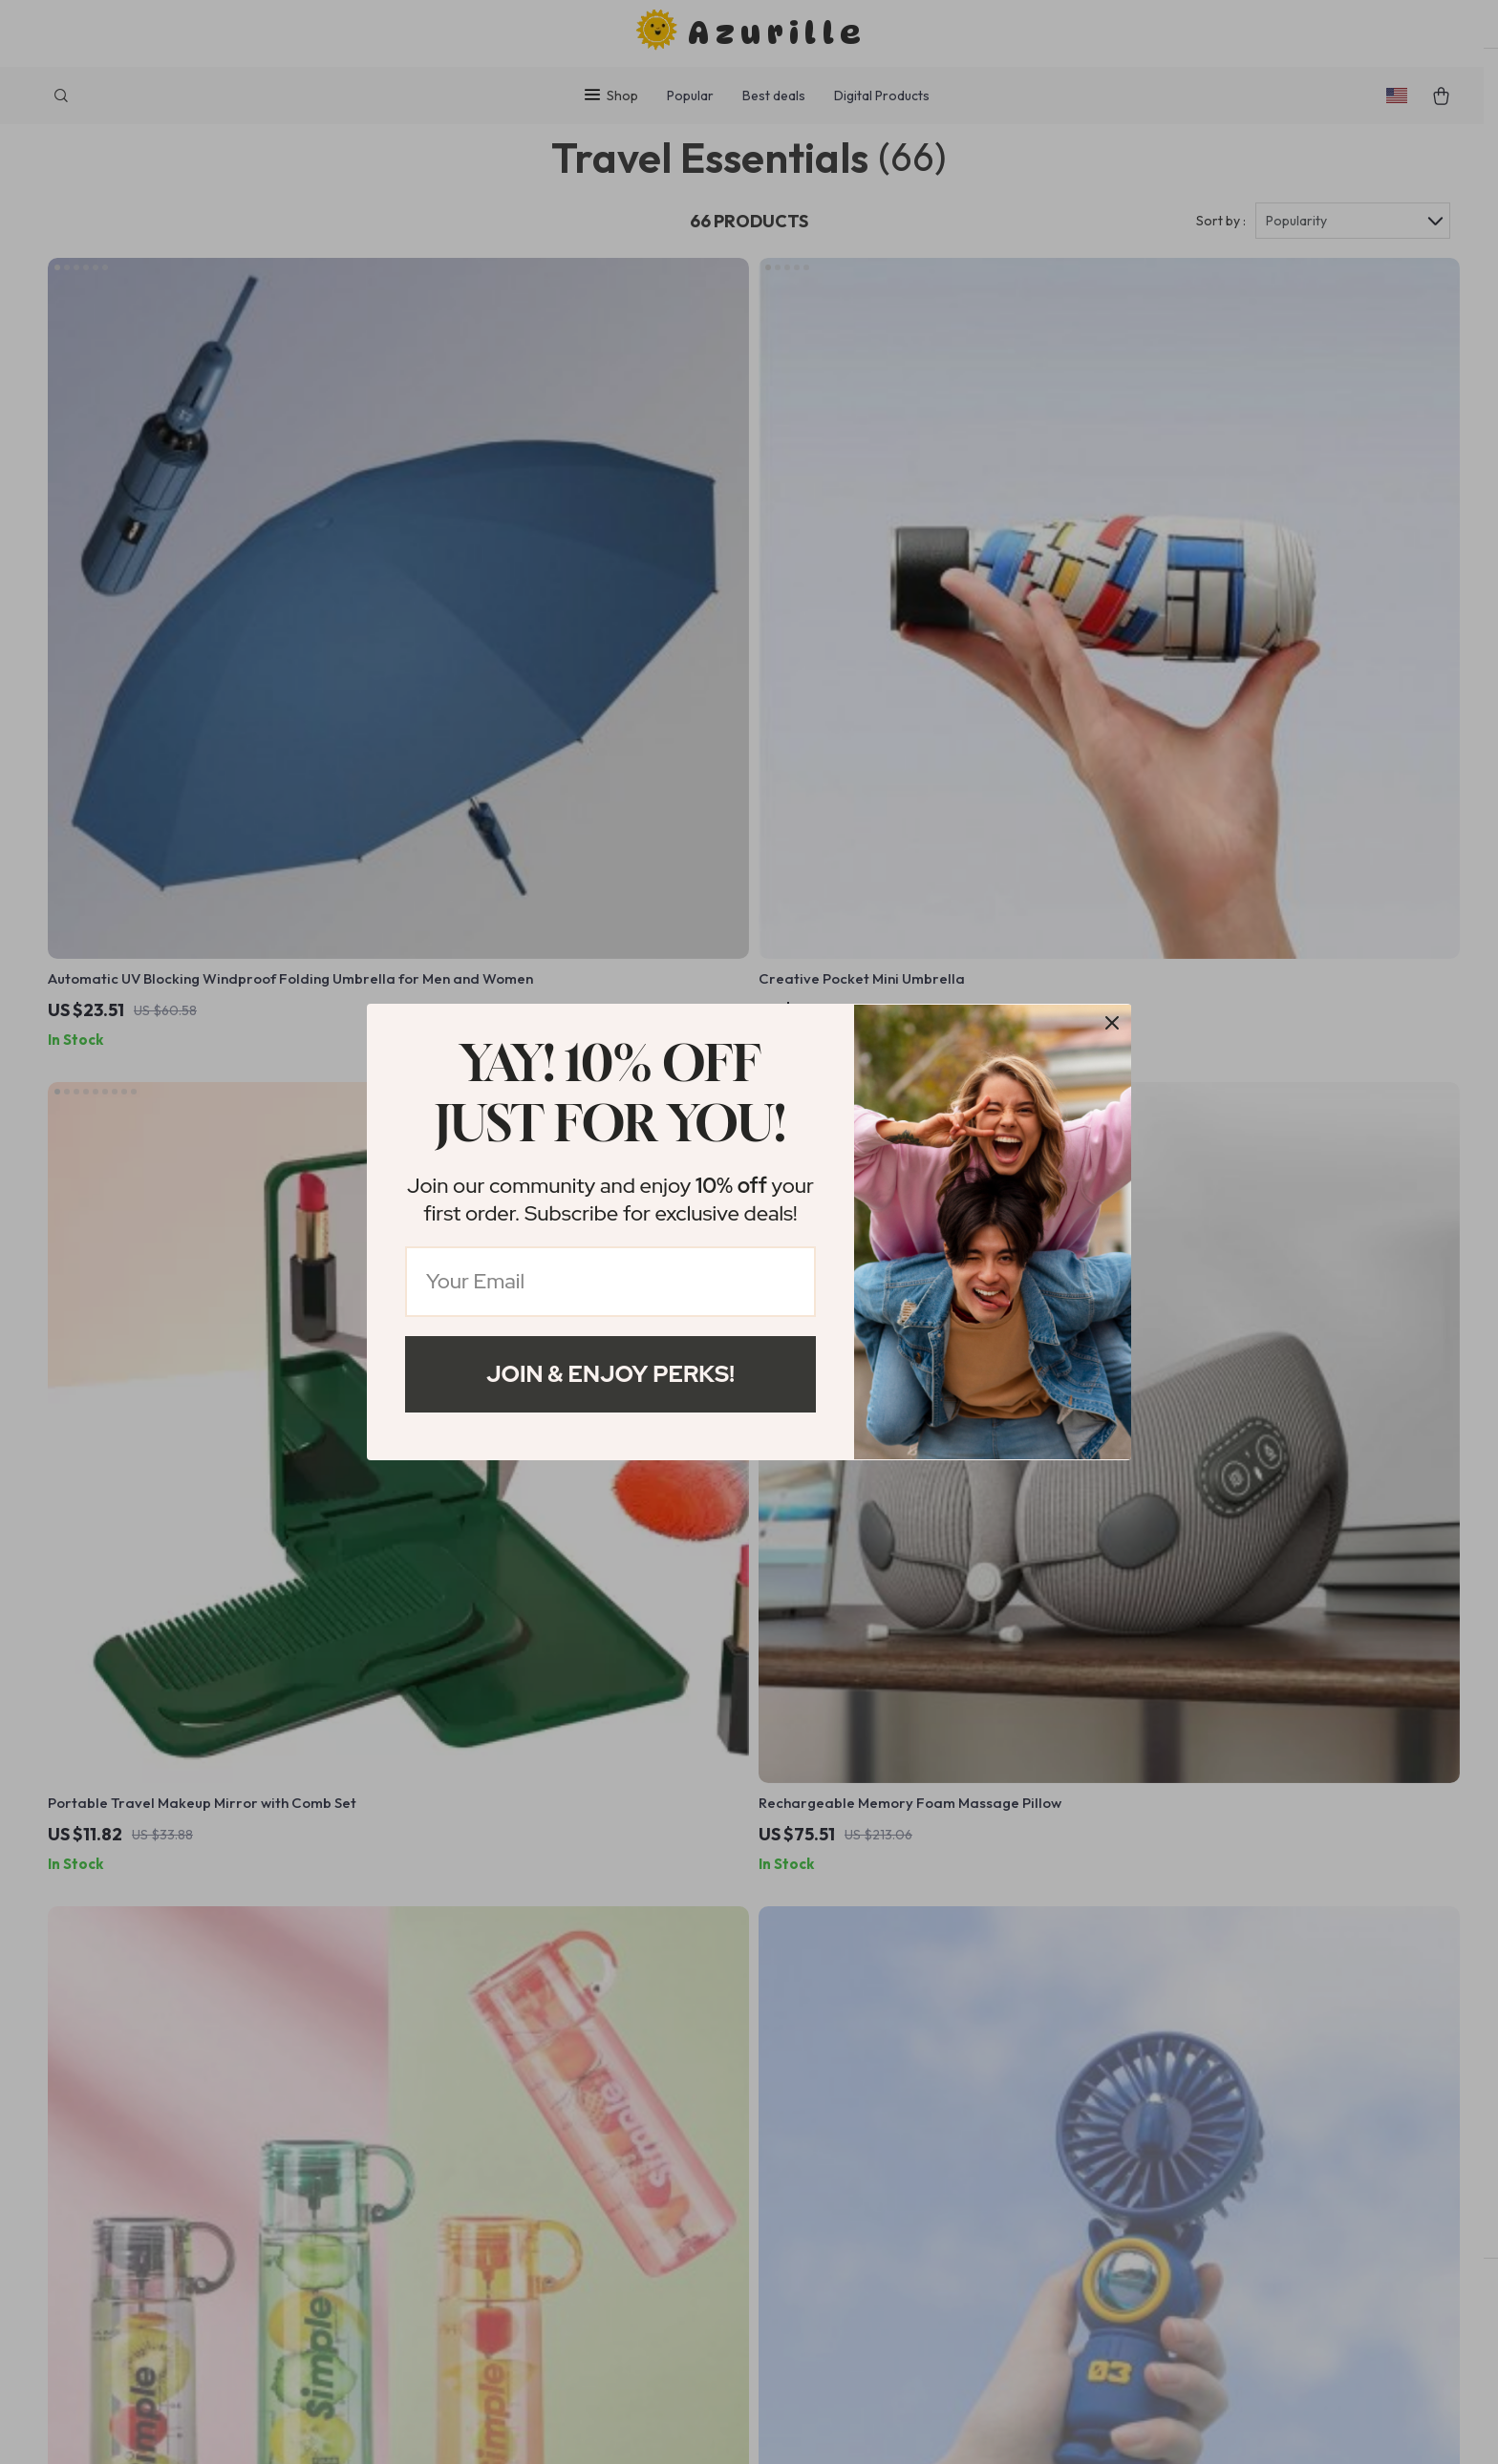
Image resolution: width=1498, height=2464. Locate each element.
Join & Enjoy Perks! (610, 1374)
